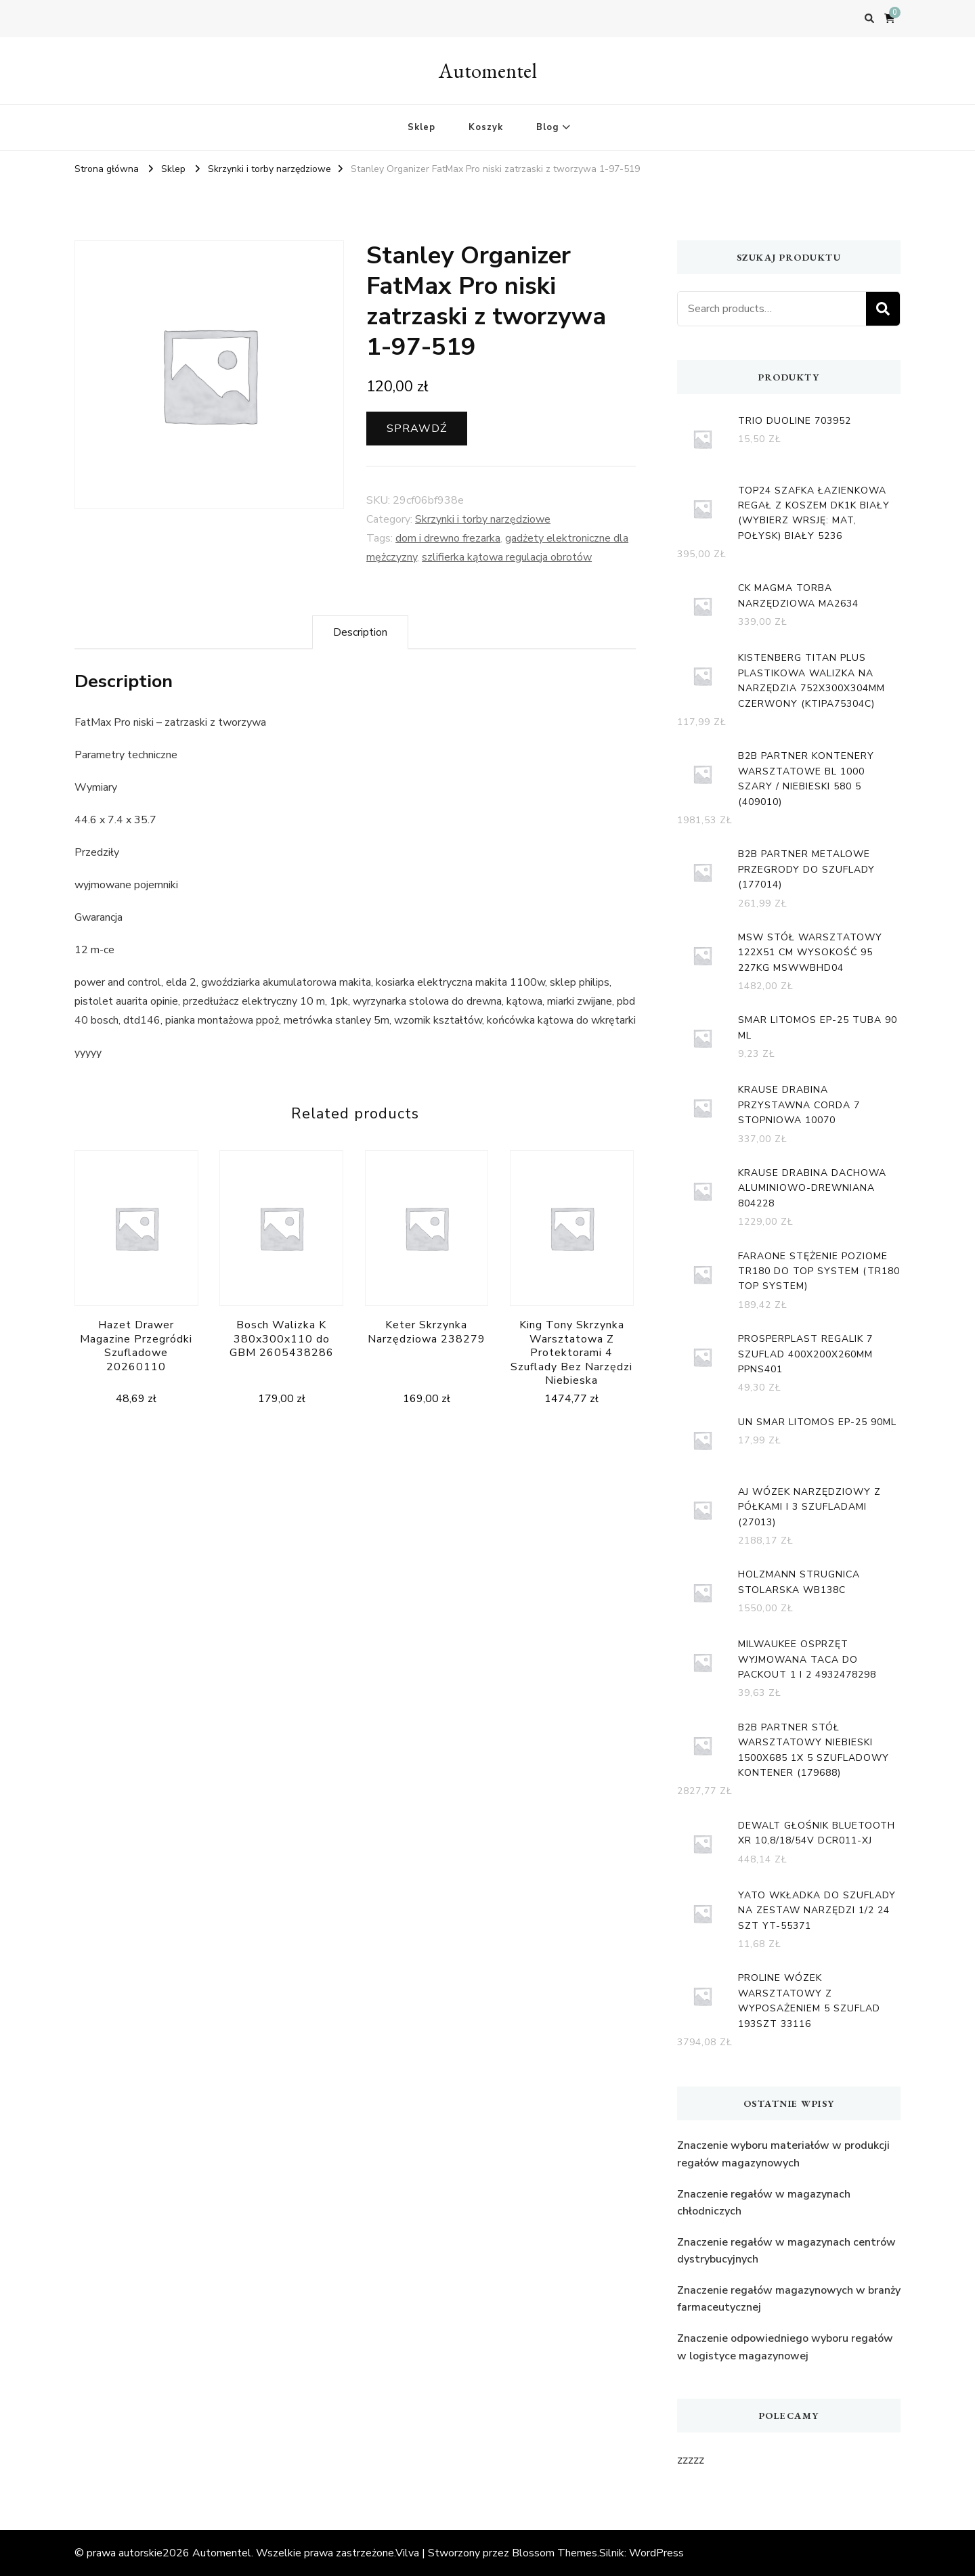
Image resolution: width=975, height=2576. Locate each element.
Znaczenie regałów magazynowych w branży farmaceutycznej (789, 2299)
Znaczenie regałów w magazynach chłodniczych (763, 2203)
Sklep (421, 127)
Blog (547, 127)
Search (883, 309)
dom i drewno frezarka (447, 538)
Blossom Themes (554, 2553)
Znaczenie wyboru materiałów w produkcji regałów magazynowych (783, 2154)
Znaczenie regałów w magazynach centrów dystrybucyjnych (786, 2251)
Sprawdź (417, 428)
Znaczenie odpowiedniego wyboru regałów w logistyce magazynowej (785, 2347)
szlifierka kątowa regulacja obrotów (507, 557)
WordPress (656, 2553)
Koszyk (486, 127)
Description (360, 632)
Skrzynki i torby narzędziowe (482, 519)
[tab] (360, 632)
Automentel (488, 71)
